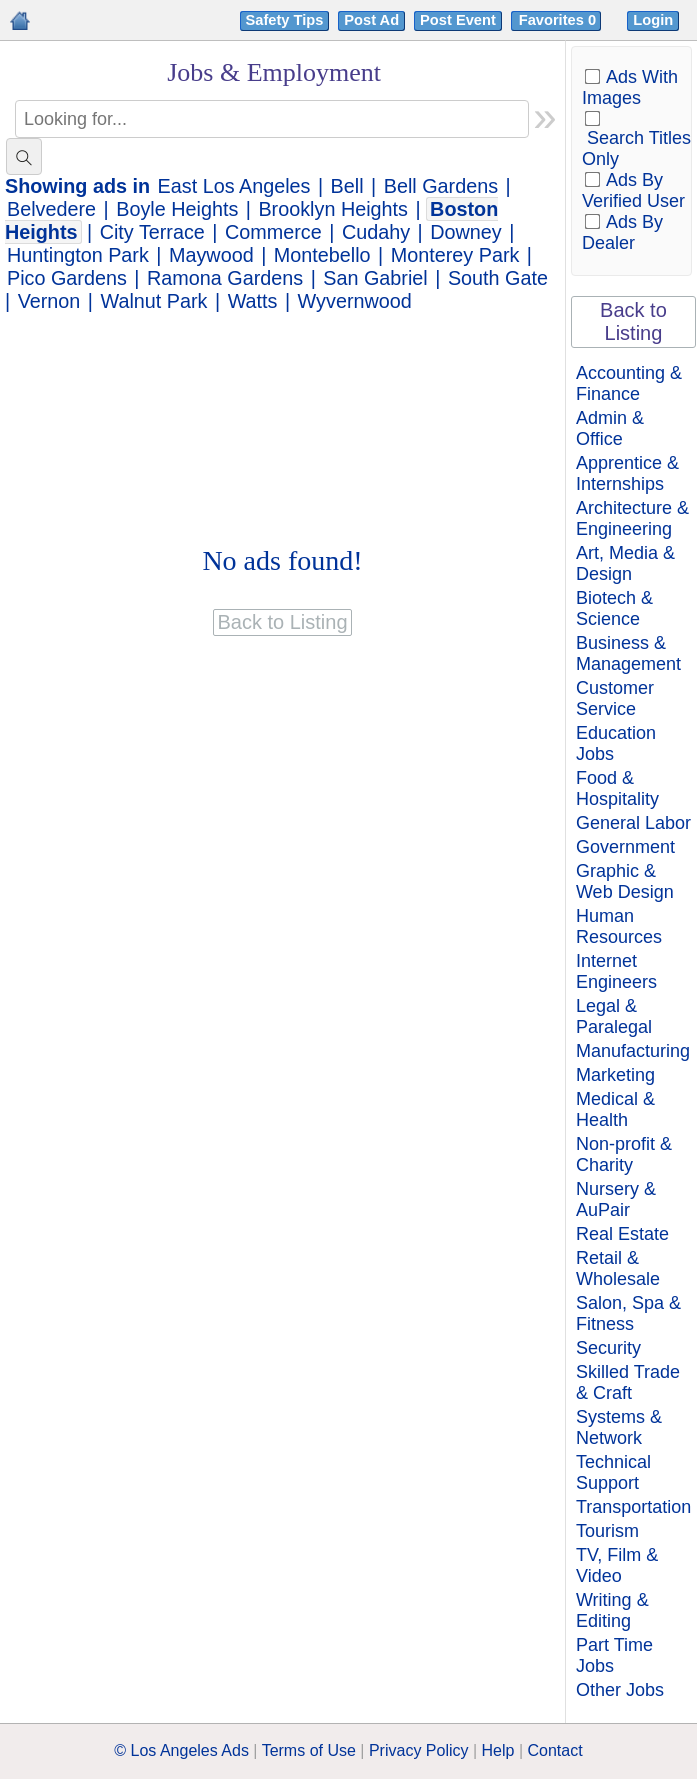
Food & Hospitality (617, 788)
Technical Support (613, 1472)
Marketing (615, 1075)
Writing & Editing (612, 1610)
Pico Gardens (67, 278)
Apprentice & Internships (627, 473)
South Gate (498, 278)
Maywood (211, 255)
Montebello (322, 255)
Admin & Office (610, 428)
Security (608, 1348)
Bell (347, 186)
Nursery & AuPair (616, 1199)
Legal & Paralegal (614, 1016)
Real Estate (622, 1234)
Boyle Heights (177, 209)
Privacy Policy (419, 1750)
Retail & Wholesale (618, 1268)
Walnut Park (153, 301)
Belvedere (51, 209)
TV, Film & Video (617, 1565)
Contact (555, 1750)
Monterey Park (455, 255)
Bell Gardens (441, 186)
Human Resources (619, 926)
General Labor (633, 823)
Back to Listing (633, 321)
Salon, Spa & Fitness (628, 1313)
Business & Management (628, 653)
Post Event (458, 20)
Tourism (607, 1531)
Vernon (49, 301)
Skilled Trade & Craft (628, 1382)
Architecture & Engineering (632, 518)
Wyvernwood (355, 301)
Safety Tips (285, 20)
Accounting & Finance (629, 383)
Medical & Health (615, 1109)
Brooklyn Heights (333, 209)
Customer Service (615, 698)
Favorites (559, 20)
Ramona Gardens (225, 278)
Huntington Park (78, 255)
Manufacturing (633, 1051)
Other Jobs (620, 1690)
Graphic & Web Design (625, 881)
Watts (253, 301)
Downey (465, 232)
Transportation (633, 1507)
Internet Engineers (616, 971)
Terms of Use (309, 1750)
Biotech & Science (614, 608)
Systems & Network (619, 1427)
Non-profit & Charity (624, 1154)
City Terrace (152, 232)
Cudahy (376, 232)
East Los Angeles (234, 186)
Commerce (273, 232)
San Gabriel (375, 278)
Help (498, 1750)
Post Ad (371, 20)
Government (625, 847)
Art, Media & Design (625, 563)
